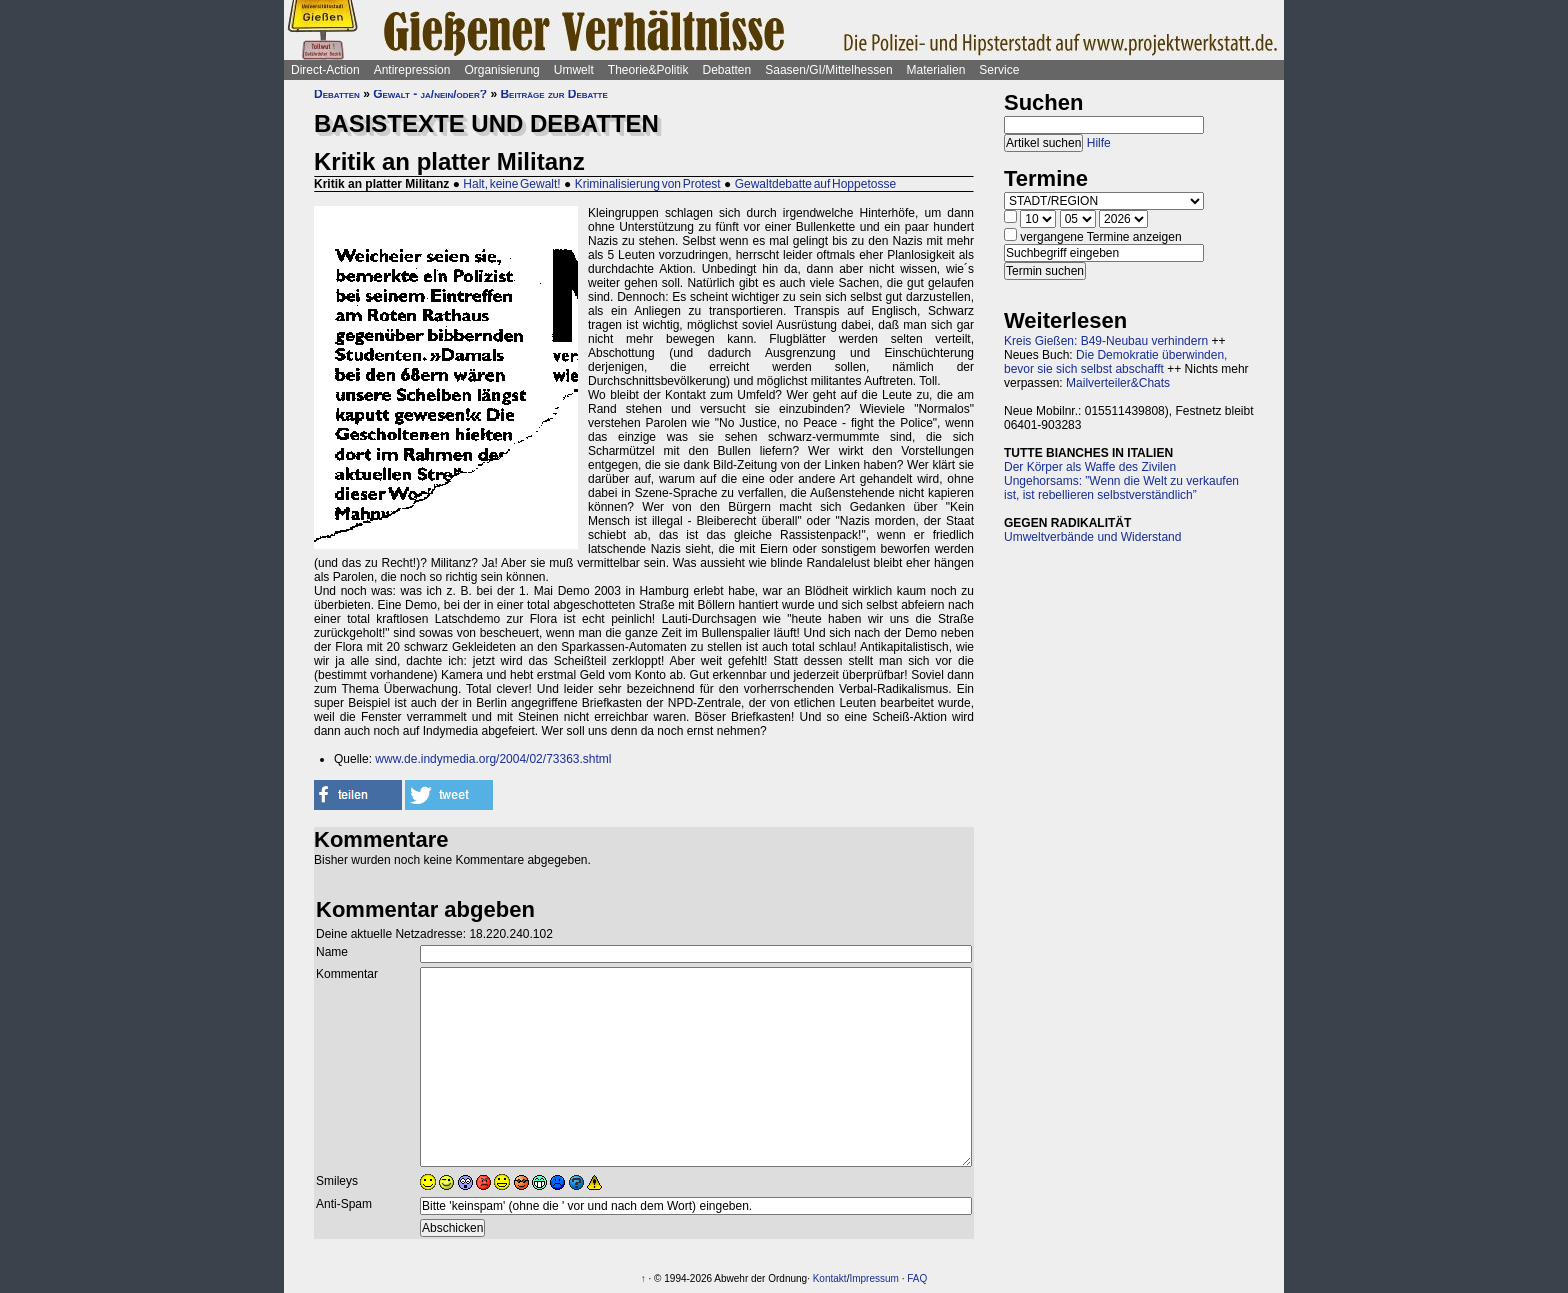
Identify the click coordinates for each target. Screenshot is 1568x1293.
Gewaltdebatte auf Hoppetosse (815, 184)
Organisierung (501, 70)
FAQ (917, 1278)
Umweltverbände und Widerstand (1092, 537)
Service (999, 70)
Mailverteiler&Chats (1118, 383)
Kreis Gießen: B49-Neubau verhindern (1106, 341)
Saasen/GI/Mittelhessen (828, 70)
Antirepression (412, 70)
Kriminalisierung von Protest (648, 184)
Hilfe (1099, 143)
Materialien (936, 70)
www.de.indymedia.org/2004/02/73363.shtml (493, 759)
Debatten (727, 70)
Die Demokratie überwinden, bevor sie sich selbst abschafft (1115, 362)
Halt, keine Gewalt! (511, 184)
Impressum (873, 1278)
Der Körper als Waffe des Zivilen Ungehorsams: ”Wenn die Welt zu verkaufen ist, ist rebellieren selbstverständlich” (1121, 481)
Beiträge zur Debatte (553, 94)
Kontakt (830, 1278)
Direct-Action (325, 70)
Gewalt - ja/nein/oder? (430, 94)
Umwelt (574, 70)
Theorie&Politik (648, 70)
